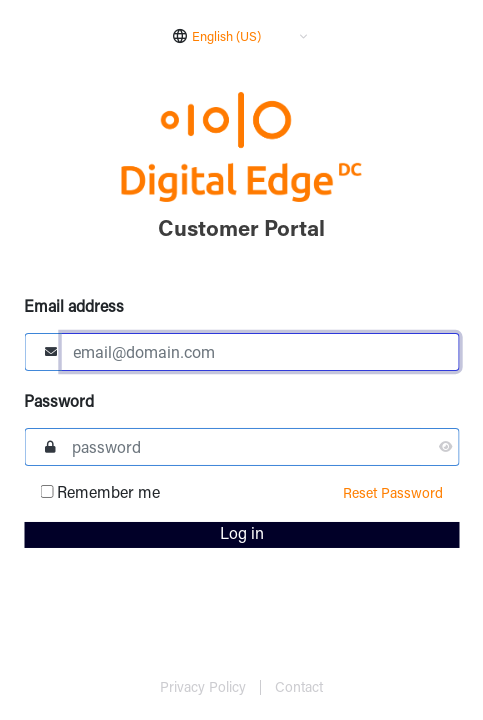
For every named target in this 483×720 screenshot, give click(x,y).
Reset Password (393, 495)
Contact (299, 689)
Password (59, 403)
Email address (74, 308)
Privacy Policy (205, 689)
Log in (242, 535)
